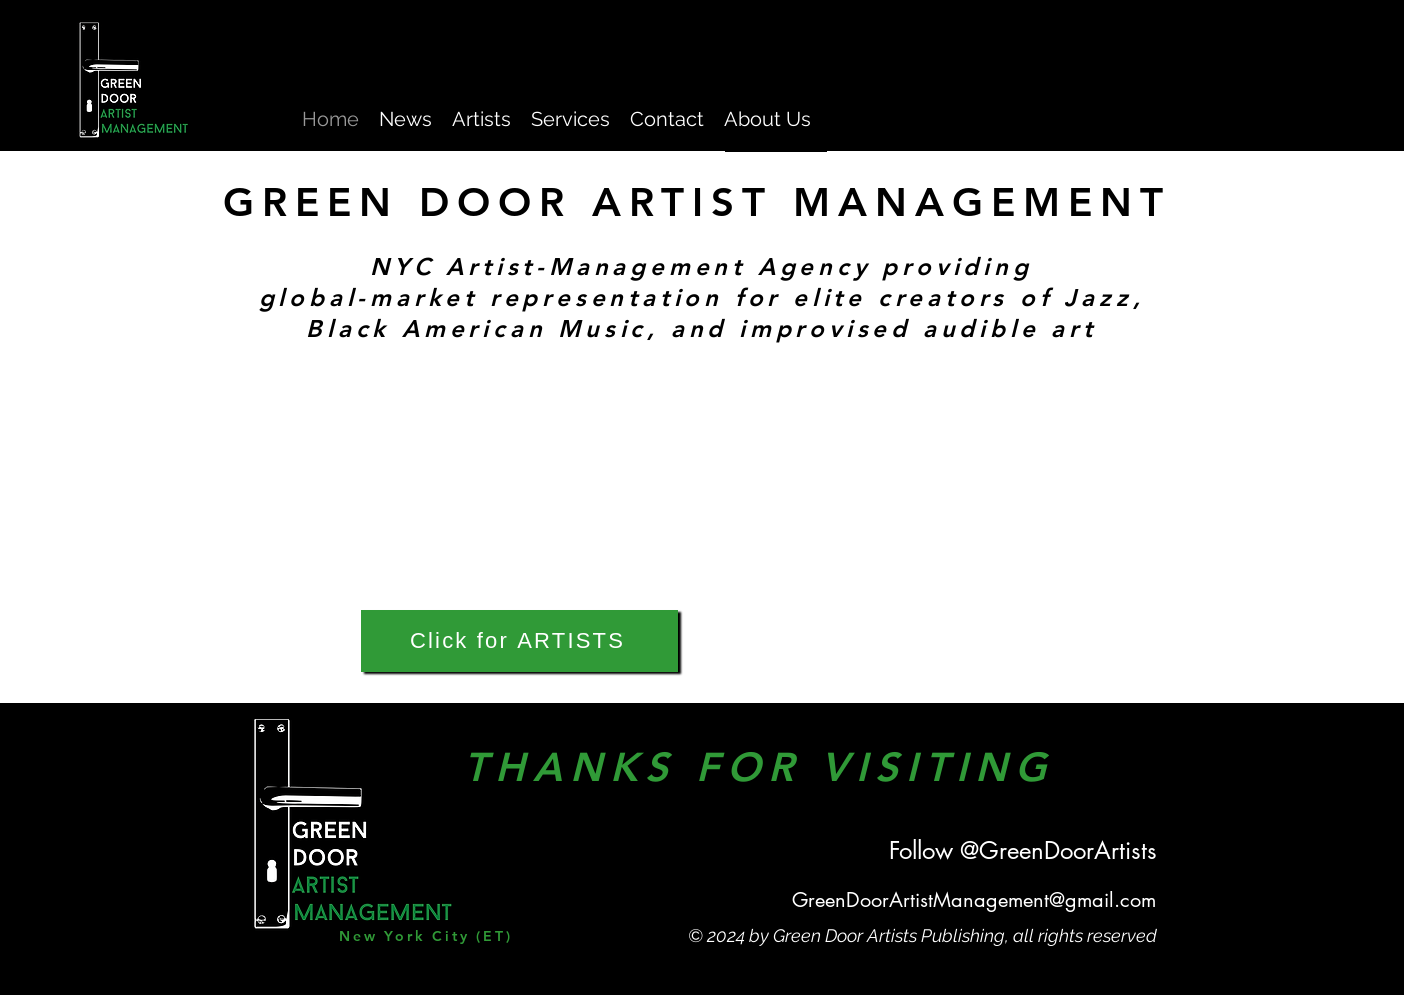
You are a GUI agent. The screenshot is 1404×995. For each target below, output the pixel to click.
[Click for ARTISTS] (519, 641)
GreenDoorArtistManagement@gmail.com (974, 900)
